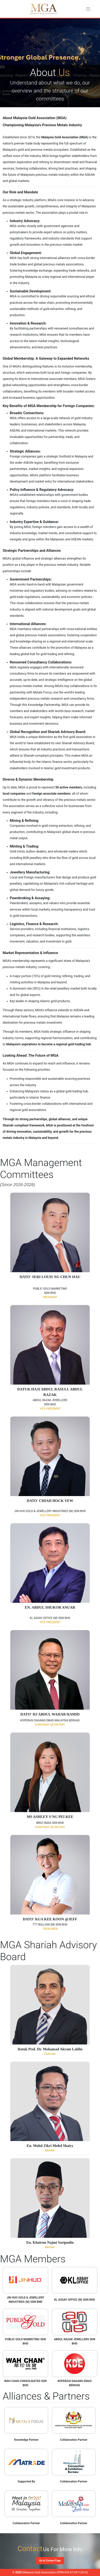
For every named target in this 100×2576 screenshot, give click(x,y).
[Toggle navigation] (88, 8)
